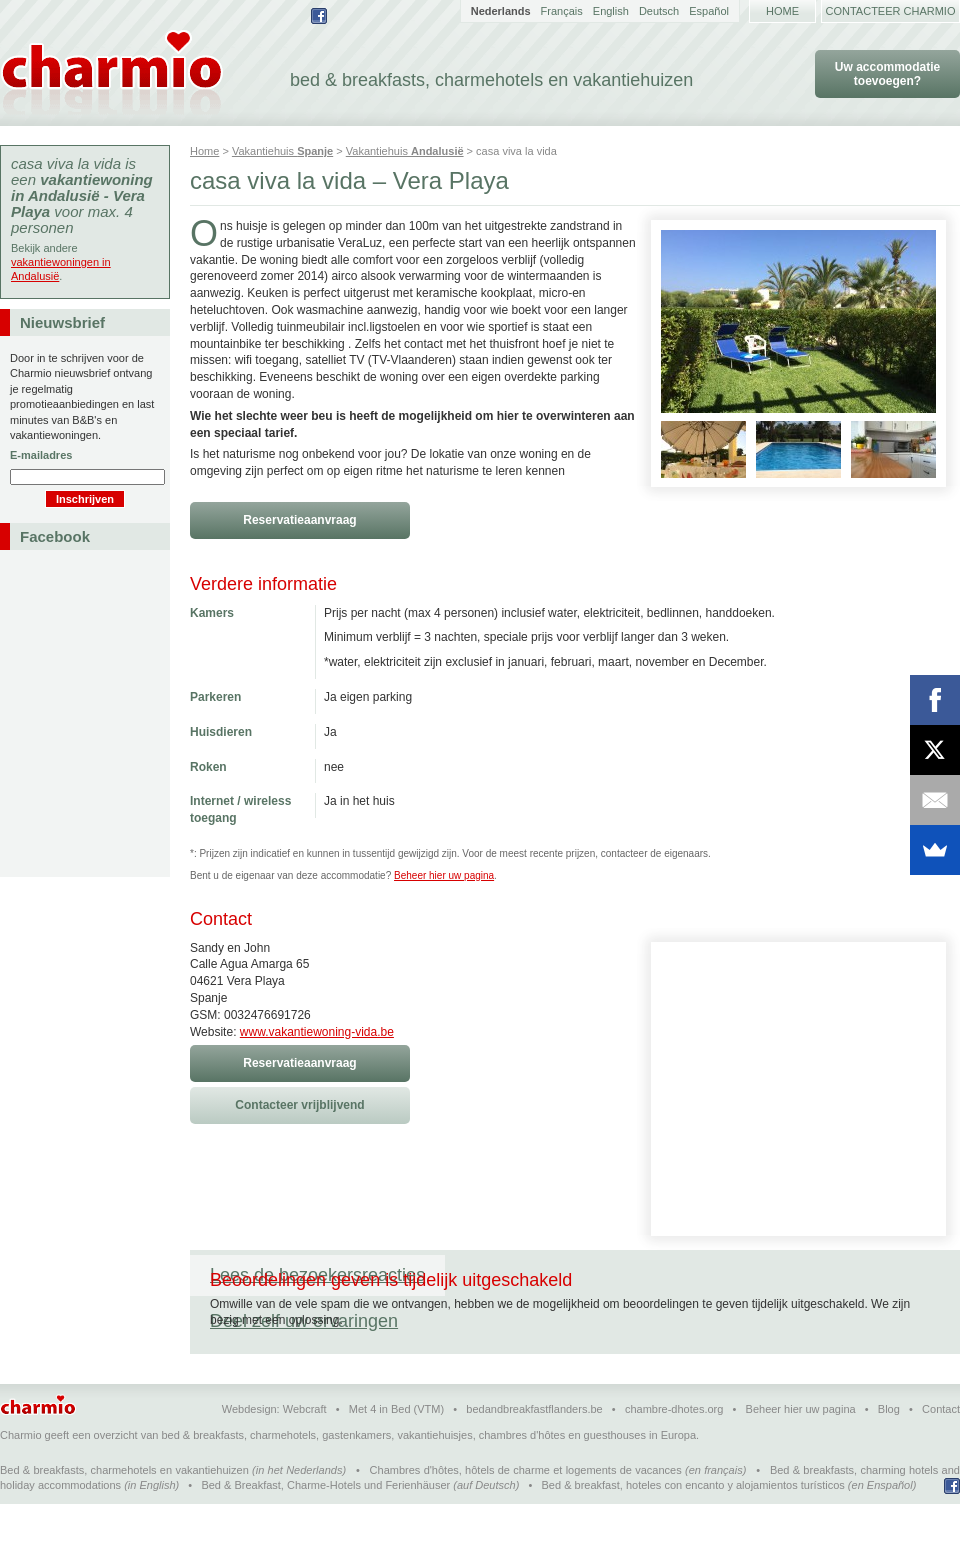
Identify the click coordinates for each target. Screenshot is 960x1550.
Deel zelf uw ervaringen (559, 1275)
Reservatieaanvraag (299, 520)
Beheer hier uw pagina (444, 875)
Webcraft (305, 1455)
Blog (889, 1455)
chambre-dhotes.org (674, 1455)
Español (709, 11)
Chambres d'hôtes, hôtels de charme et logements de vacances (526, 1516)
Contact (941, 1455)
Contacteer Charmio (891, 11)
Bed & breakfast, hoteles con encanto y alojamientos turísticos (693, 1531)
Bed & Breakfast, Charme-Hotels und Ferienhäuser (325, 1531)
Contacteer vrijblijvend (299, 1105)
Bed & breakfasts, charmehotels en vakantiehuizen (124, 1516)
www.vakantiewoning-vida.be (317, 1032)
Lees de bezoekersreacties (317, 1275)
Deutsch (659, 11)
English (611, 11)
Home (782, 11)
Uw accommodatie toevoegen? (887, 74)
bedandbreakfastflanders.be (534, 1455)
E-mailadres (41, 455)
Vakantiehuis (282, 151)
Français (562, 11)
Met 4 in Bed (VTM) (396, 1455)
